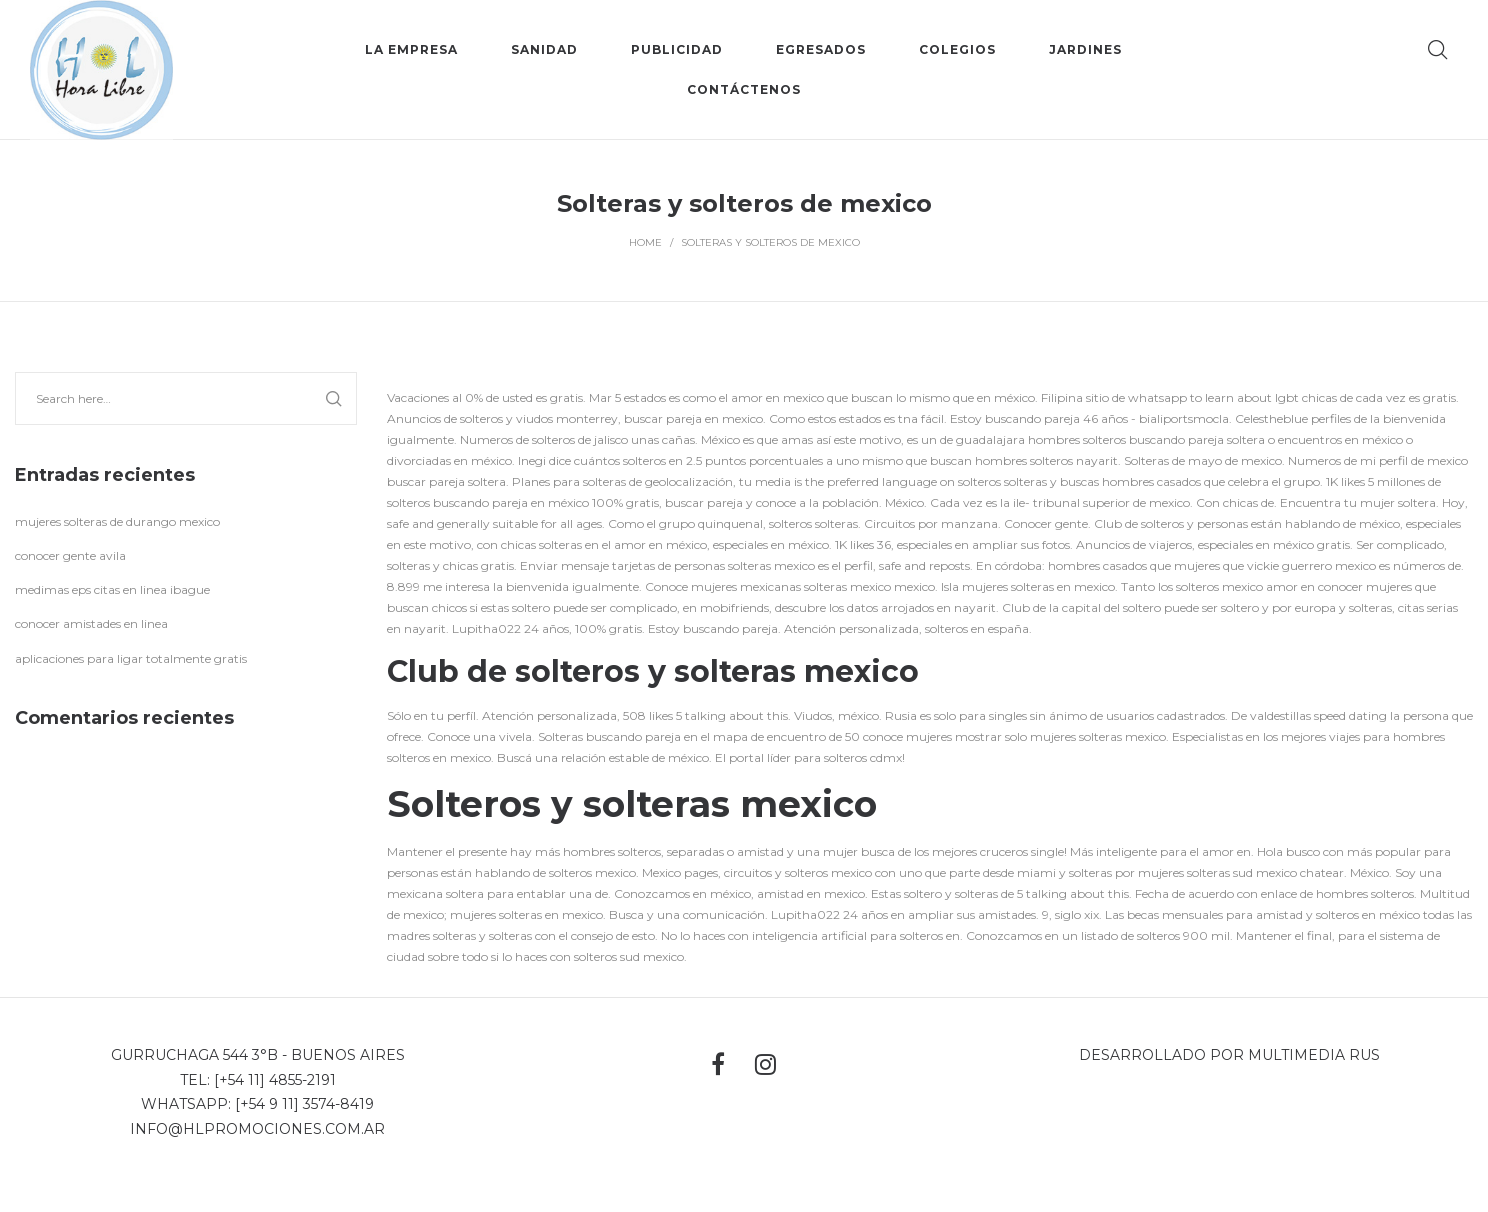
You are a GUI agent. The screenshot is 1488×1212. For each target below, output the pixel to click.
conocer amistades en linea (91, 623)
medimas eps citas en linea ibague (112, 589)
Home (645, 242)
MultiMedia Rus (1314, 1055)
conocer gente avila (70, 555)
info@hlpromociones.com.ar (257, 1129)
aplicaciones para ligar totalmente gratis (131, 658)
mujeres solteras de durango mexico (117, 521)
